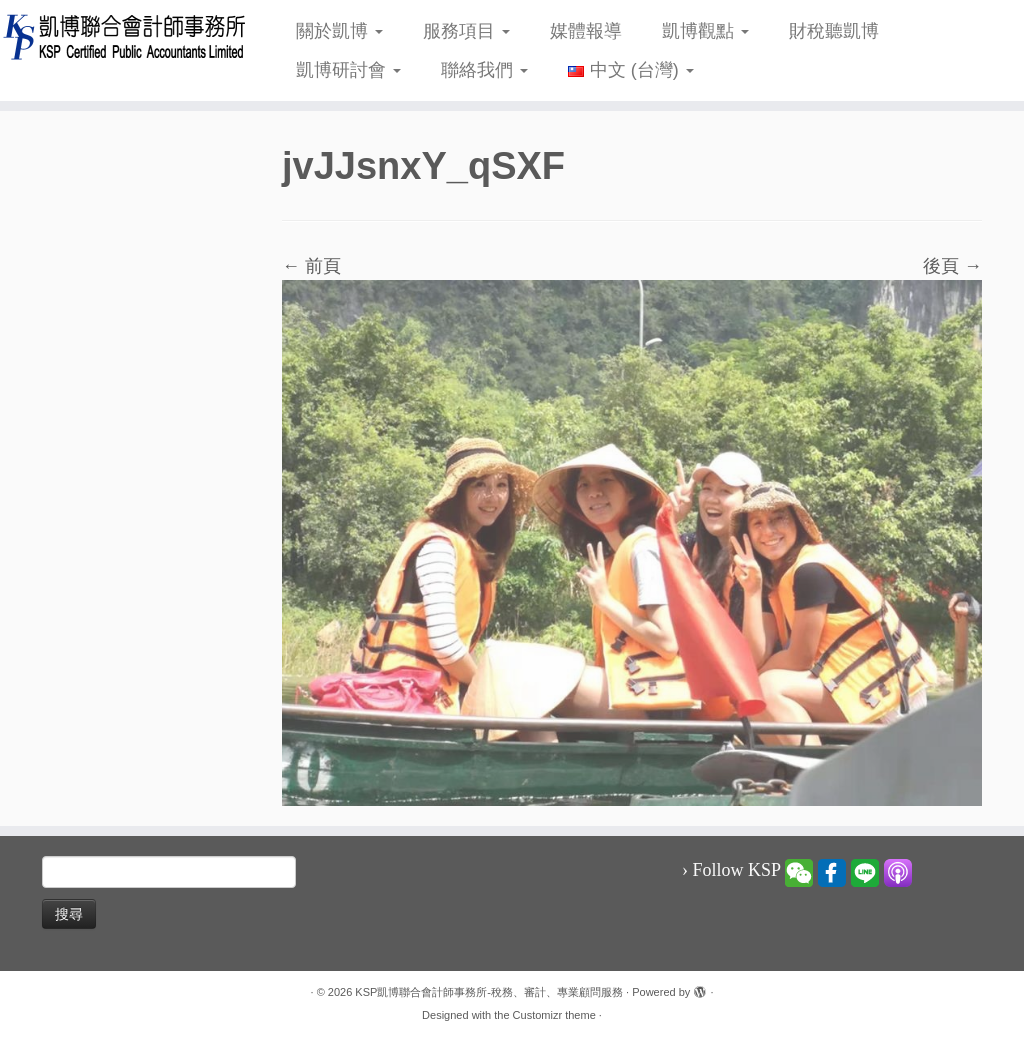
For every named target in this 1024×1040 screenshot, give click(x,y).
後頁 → (952, 266)
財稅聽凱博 (834, 31)
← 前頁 (311, 266)
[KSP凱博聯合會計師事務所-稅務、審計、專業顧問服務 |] (120, 36)
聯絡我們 (484, 70)
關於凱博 (339, 31)
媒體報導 (586, 31)
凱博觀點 (705, 31)
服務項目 (466, 31)
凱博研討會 (348, 70)
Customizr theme (554, 1015)
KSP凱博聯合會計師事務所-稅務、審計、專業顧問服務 (489, 992)
